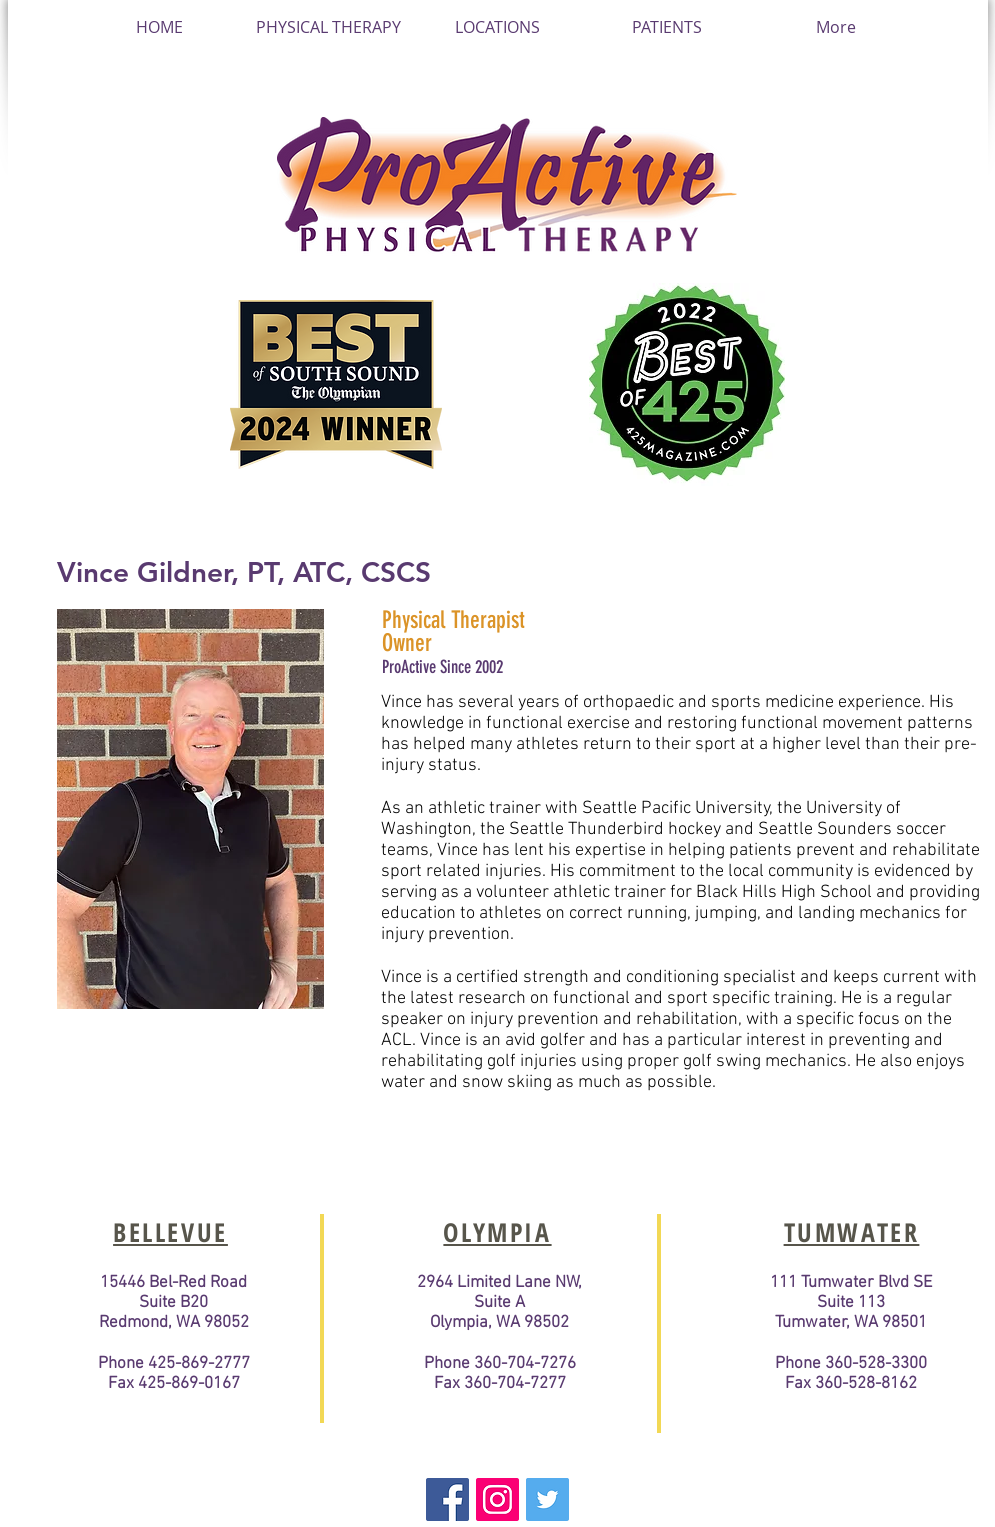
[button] (497, 27)
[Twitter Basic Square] (547, 1499)
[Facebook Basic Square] (447, 1499)
